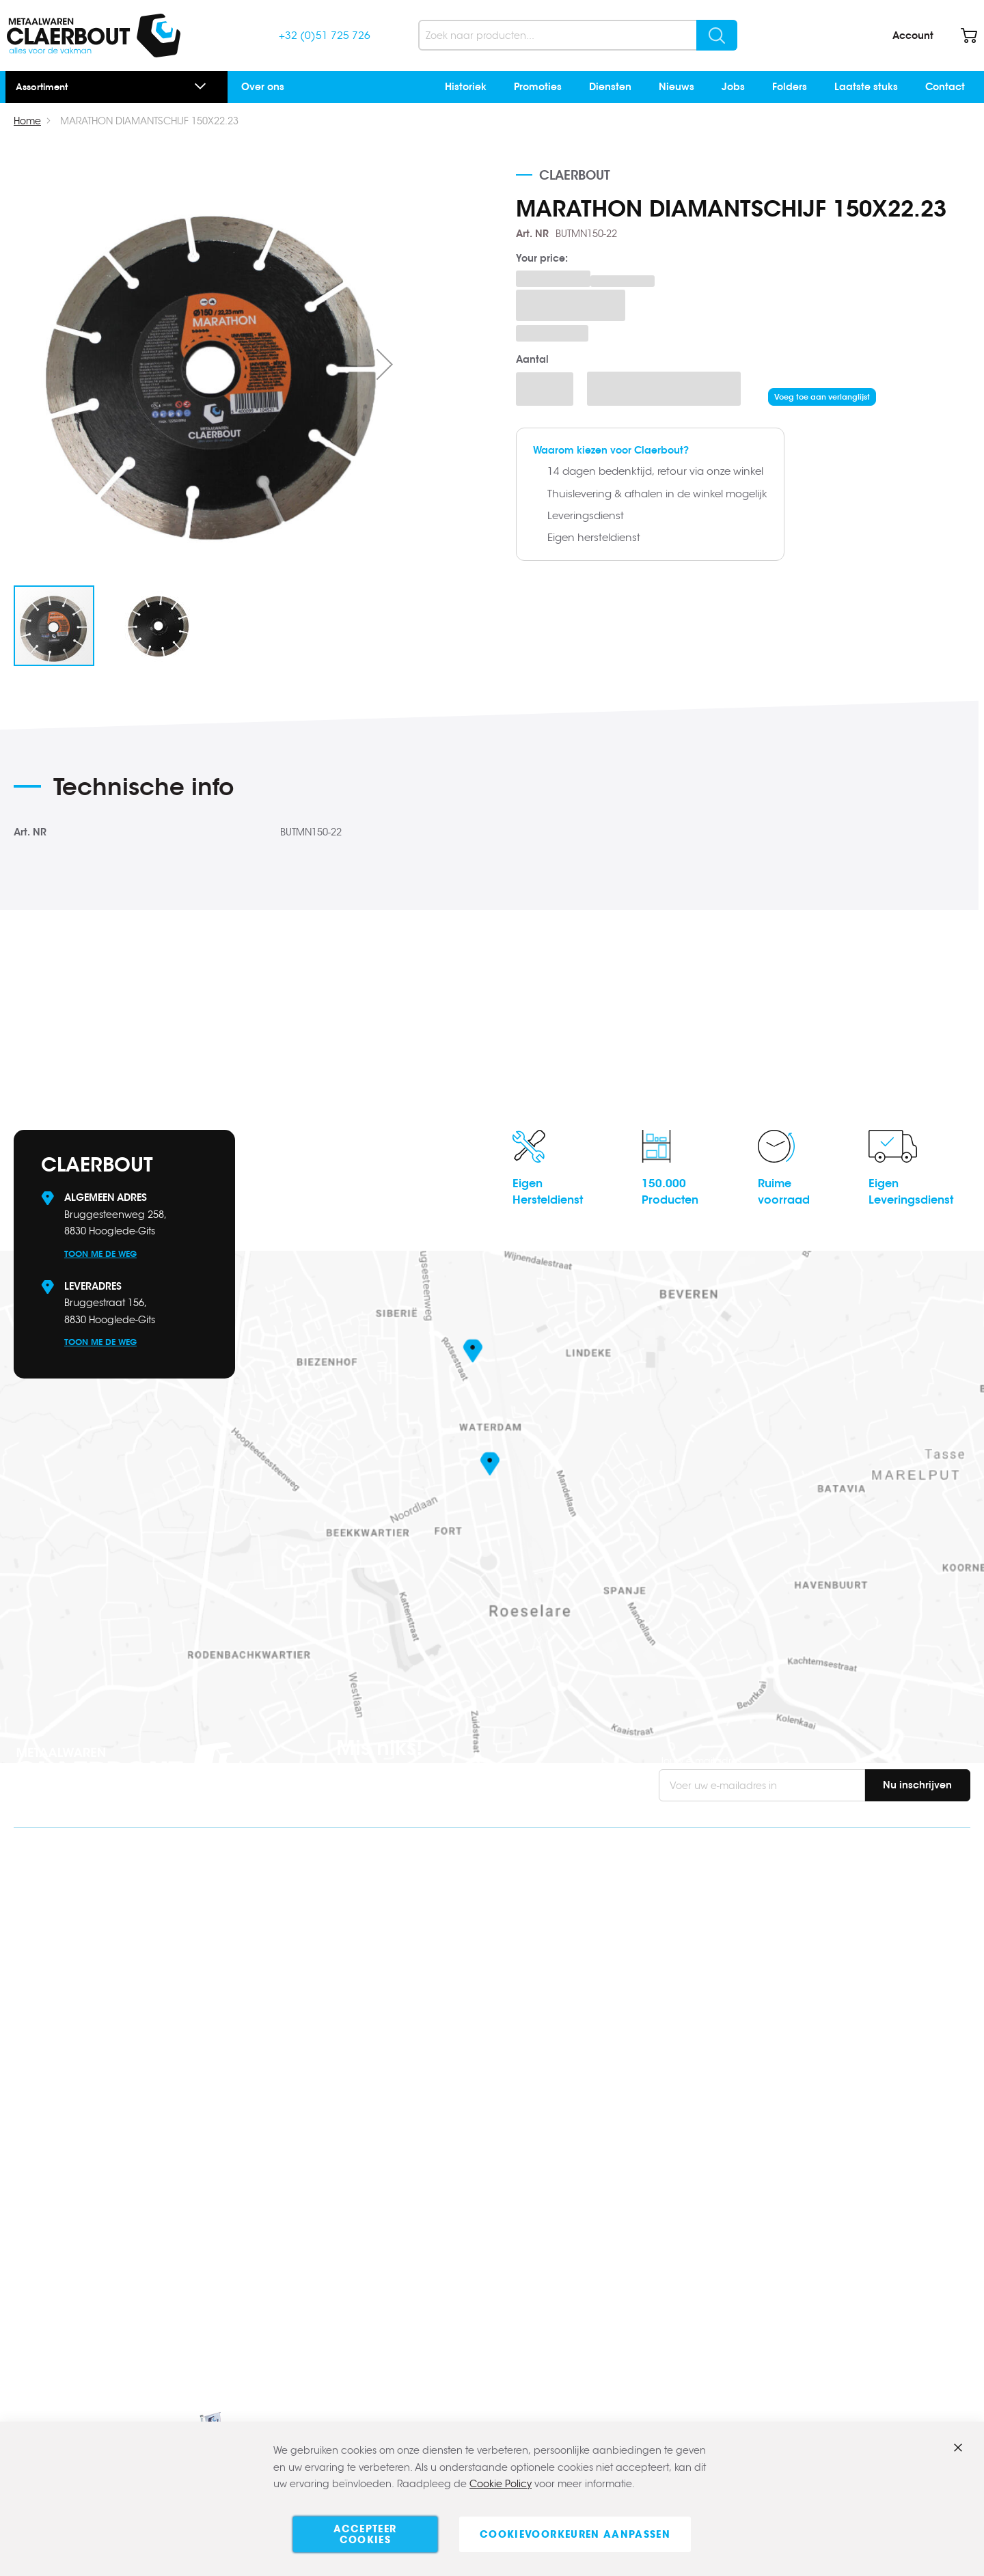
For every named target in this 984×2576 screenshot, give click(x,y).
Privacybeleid (796, 2203)
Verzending (791, 1964)
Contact (945, 87)
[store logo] (93, 35)
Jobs (733, 87)
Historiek (466, 87)
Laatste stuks (866, 87)
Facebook (44, 2019)
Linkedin (39, 2041)
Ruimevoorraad (784, 1191)
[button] (384, 364)
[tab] (280, 792)
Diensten (610, 87)
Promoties (538, 87)
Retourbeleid (794, 1988)
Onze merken (795, 2132)
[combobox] (577, 35)
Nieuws (676, 87)
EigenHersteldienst (547, 1191)
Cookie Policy (500, 2484)
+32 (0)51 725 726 (324, 35)
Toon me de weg (100, 1254)
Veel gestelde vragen (814, 1917)
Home (27, 121)
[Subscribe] (917, 1785)
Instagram (46, 2062)
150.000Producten (670, 1191)
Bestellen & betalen (809, 1941)
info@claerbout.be (104, 1920)
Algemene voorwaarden (822, 2179)
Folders (789, 87)
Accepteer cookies (364, 2534)
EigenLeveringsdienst (911, 1191)
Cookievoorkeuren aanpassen (575, 2534)
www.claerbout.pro (75, 2183)
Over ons (262, 87)
